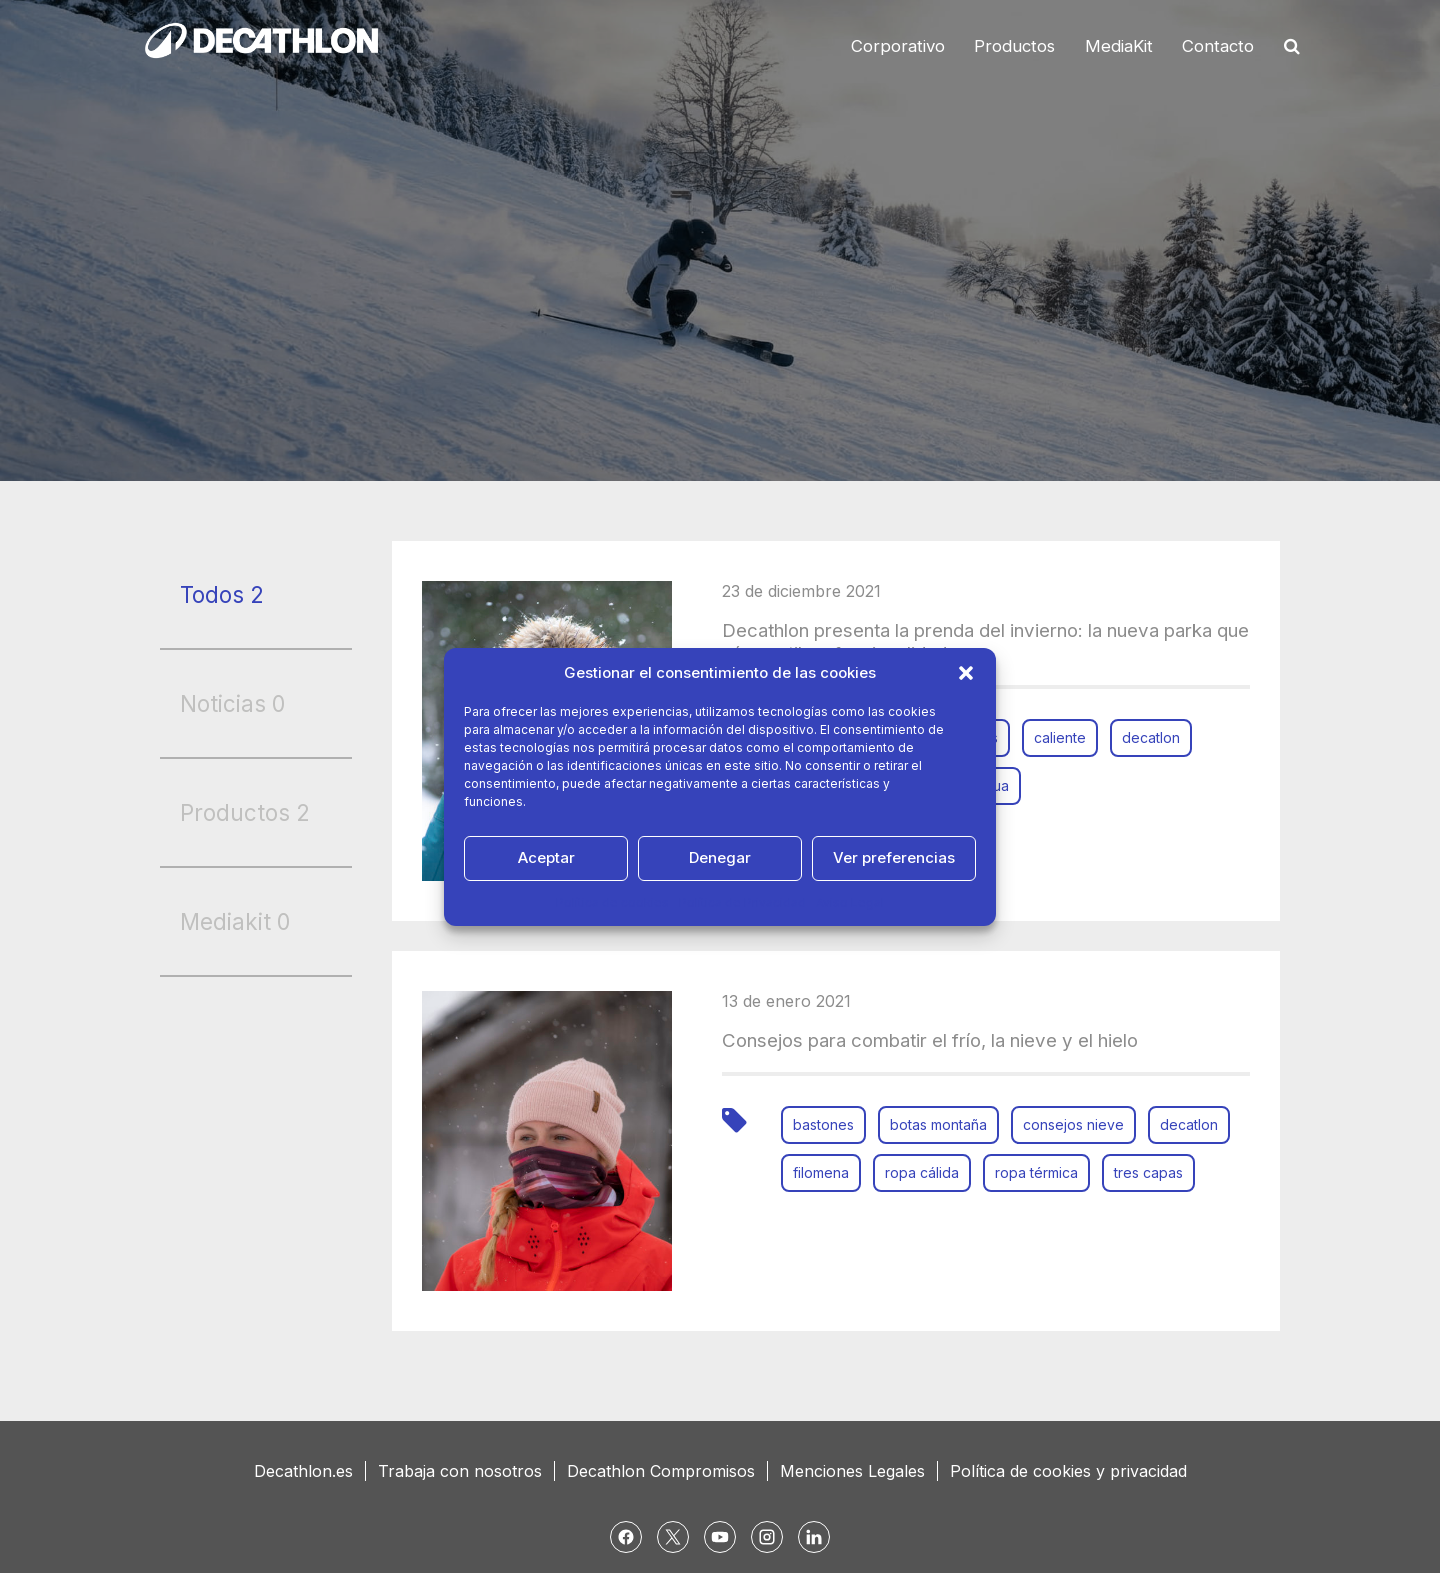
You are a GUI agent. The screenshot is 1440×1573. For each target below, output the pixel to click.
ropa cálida (922, 1172)
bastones (823, 1124)
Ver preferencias (894, 857)
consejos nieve (1073, 1124)
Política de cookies (612, 902)
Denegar (720, 857)
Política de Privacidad (742, 902)
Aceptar (546, 857)
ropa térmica (1036, 1172)
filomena (821, 1172)
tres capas (1148, 1172)
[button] (966, 673)
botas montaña (938, 1124)
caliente (1060, 737)
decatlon (1151, 737)
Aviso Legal (850, 902)
